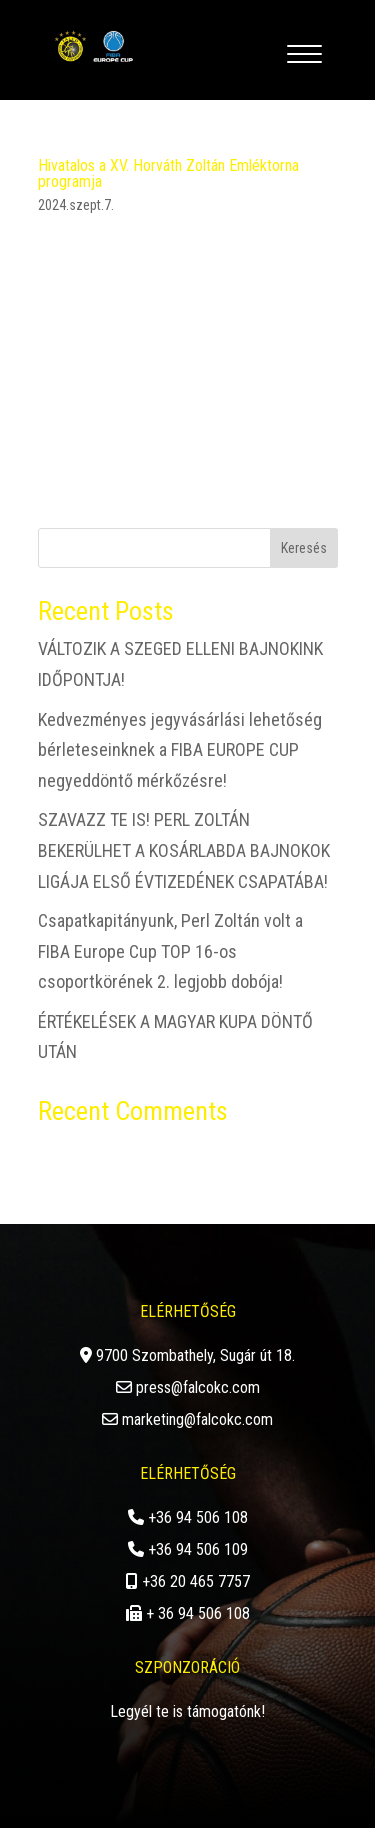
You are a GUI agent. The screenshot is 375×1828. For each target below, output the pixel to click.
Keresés (304, 548)
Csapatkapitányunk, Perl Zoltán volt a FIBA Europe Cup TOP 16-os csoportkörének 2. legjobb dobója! (170, 951)
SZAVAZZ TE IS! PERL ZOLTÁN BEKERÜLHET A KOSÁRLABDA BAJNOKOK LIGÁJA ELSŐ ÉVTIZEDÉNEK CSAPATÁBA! (184, 850)
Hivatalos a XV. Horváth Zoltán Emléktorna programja (168, 173)
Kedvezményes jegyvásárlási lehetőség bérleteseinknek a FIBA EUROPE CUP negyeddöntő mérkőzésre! (180, 750)
